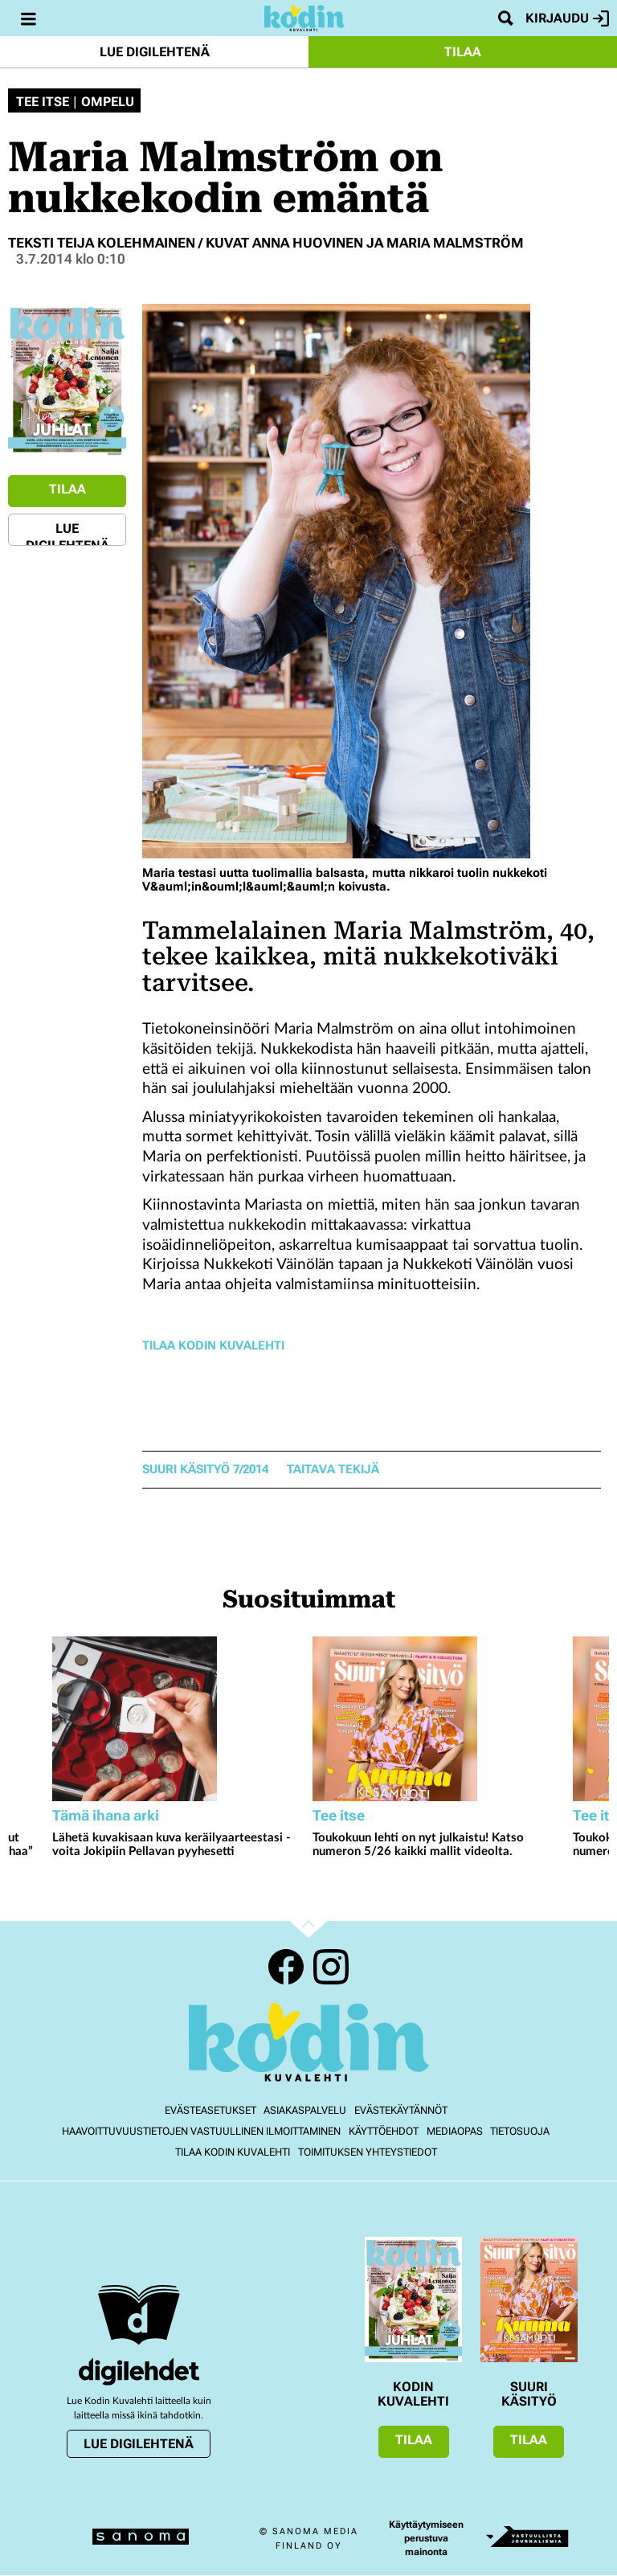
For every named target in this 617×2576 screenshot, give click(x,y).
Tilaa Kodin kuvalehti (232, 2152)
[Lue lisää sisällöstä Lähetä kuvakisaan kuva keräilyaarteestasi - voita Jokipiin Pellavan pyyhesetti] (178, 1718)
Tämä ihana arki (105, 1815)
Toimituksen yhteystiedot (367, 2152)
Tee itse (42, 102)
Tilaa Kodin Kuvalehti (213, 1345)
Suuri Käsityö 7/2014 (205, 1470)
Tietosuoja (520, 2131)
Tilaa (462, 51)
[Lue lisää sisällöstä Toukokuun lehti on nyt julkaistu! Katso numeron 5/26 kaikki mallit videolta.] (439, 1718)
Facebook (286, 1966)
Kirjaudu (567, 18)
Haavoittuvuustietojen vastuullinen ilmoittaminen (201, 2131)
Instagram (331, 1966)
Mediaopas (455, 2131)
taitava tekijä (333, 1470)
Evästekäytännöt (400, 2110)
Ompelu (107, 102)
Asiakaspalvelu (305, 2110)
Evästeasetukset (210, 2110)
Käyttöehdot (384, 2131)
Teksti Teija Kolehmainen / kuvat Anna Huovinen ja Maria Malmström (266, 243)
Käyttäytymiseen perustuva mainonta (426, 2538)
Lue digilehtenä (155, 51)
